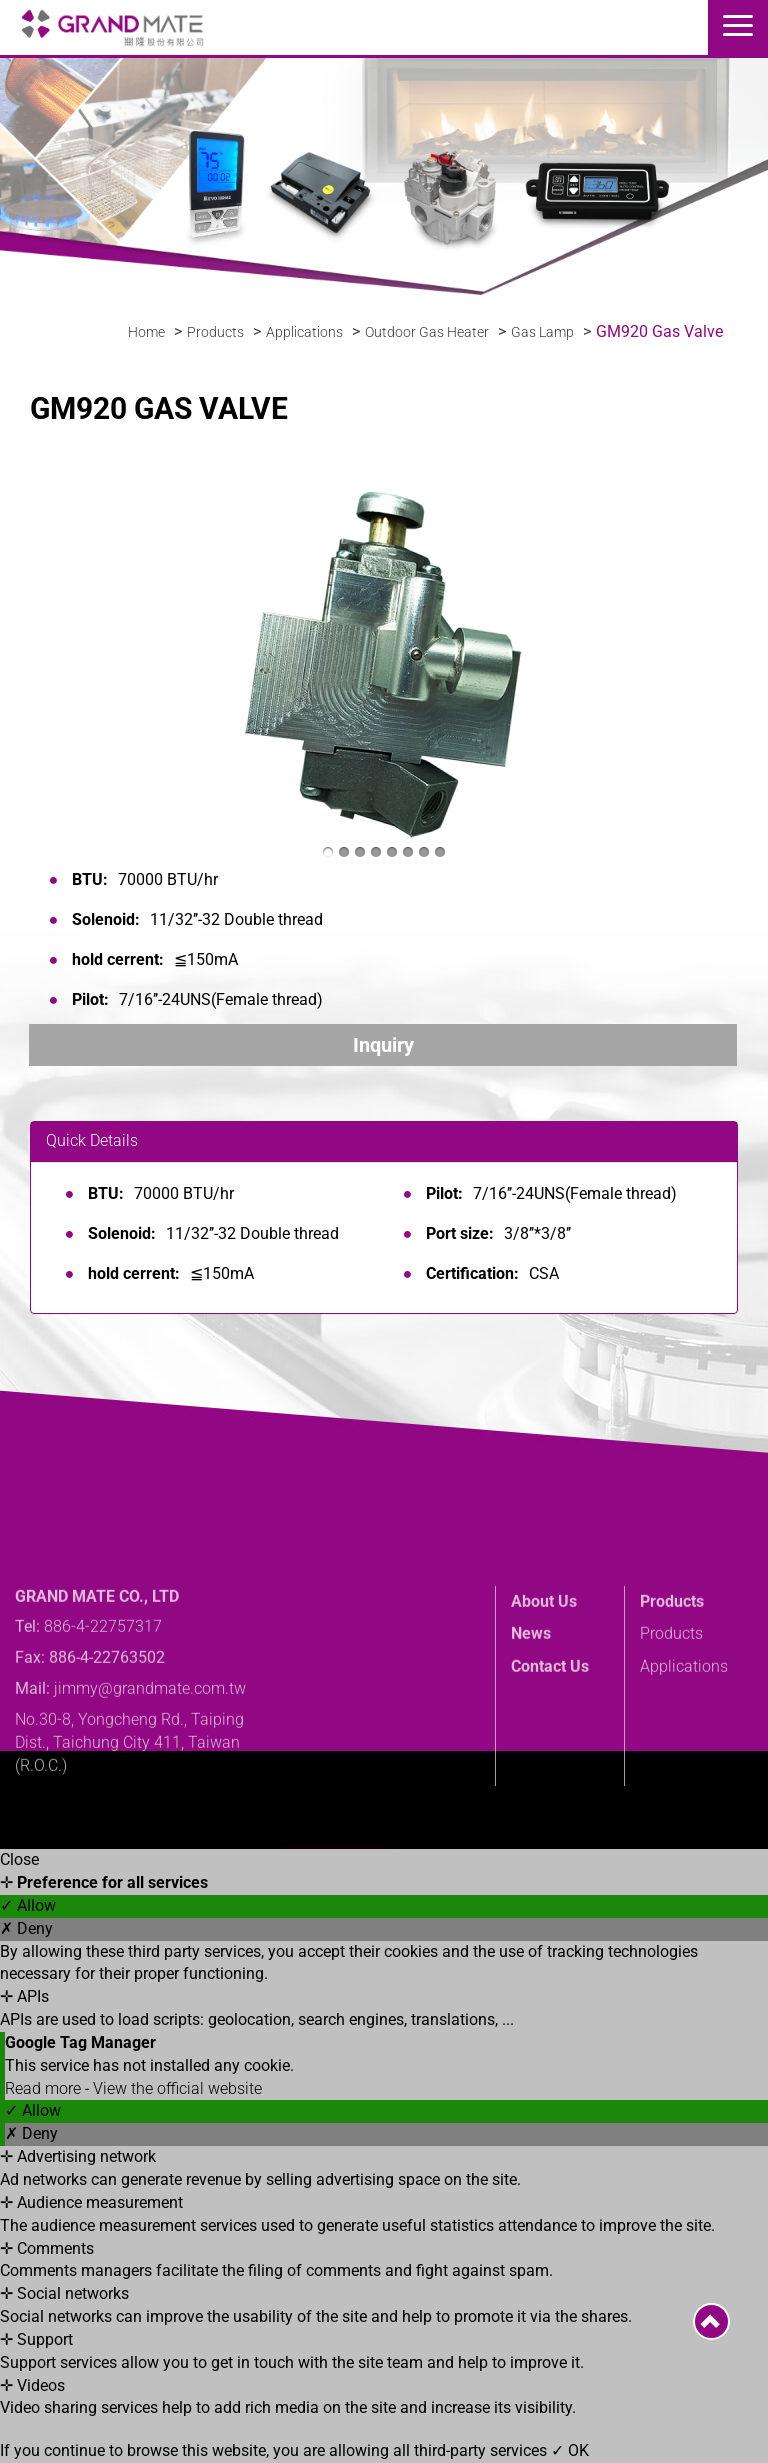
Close (19, 1859)
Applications (304, 332)
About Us (544, 1657)
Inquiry (383, 1045)
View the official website (177, 2088)
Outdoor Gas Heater (427, 332)
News (531, 1690)
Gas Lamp (542, 332)
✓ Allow (28, 1905)
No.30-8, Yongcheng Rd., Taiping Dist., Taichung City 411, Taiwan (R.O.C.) (129, 1799)
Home (146, 332)
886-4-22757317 (103, 1683)
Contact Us (550, 1723)
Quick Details (92, 1140)
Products (215, 332)
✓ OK (570, 2450)
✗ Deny (26, 1928)
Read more (45, 2088)
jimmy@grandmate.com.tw (150, 1745)
